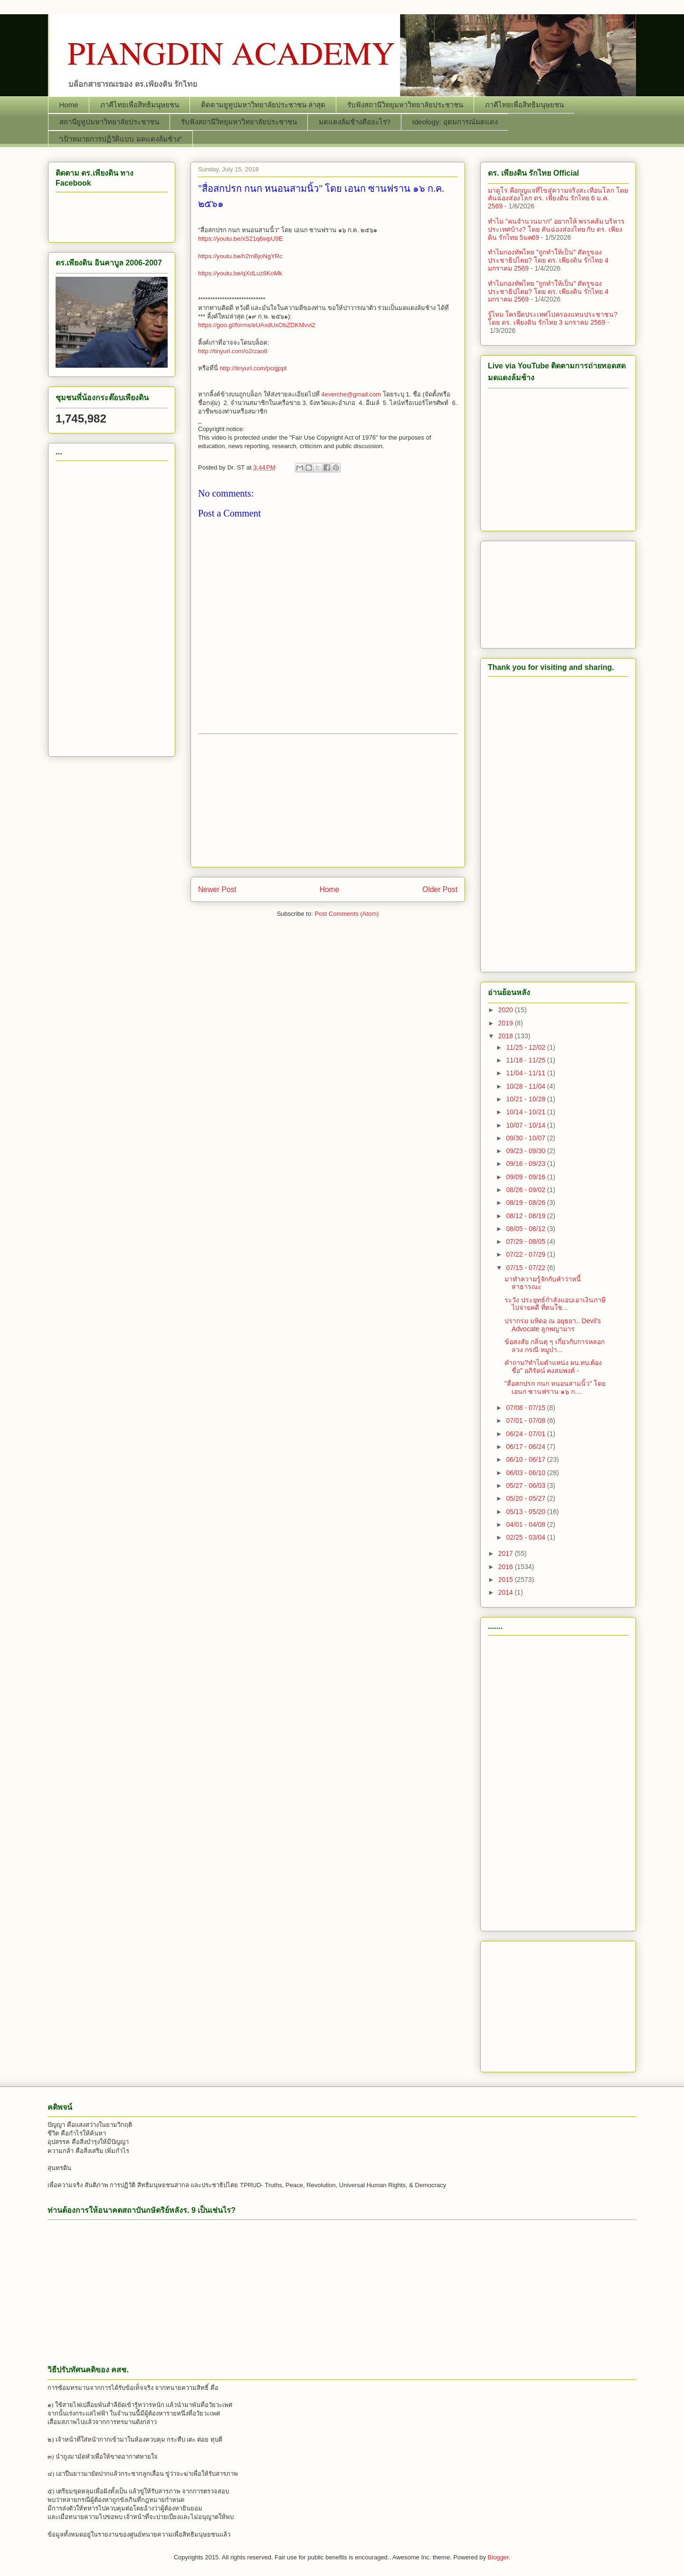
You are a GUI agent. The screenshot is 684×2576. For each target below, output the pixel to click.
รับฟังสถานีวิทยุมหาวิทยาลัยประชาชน (405, 105)
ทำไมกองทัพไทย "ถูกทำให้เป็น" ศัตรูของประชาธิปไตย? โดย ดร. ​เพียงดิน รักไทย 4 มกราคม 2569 (548, 260)
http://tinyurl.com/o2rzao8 (232, 351)
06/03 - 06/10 (526, 1472)
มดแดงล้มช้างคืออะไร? (354, 122)
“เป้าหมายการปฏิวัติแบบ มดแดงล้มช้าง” (120, 139)
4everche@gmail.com (351, 394)
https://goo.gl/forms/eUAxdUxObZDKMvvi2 (256, 325)
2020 (506, 1010)
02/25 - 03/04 (526, 1537)
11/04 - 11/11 (526, 1073)
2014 (506, 1592)
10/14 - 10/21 (526, 1112)
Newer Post (217, 889)
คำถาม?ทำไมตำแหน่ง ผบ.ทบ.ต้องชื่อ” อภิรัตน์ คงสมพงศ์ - (553, 1366)
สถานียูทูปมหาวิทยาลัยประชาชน (109, 122)
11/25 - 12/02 (526, 1047)
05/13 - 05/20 (526, 1511)
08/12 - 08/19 (526, 1216)
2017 (506, 1553)
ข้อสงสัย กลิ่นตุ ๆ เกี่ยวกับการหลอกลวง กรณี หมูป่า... (554, 1346)
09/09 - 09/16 (526, 1177)
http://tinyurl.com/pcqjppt (253, 368)
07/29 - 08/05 (526, 1241)
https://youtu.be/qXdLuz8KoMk (240, 273)
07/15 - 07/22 (526, 1267)
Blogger (498, 2557)
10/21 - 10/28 (526, 1099)
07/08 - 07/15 (526, 1407)
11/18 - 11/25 (526, 1060)
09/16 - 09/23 (526, 1163)
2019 (506, 1023)
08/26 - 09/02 (526, 1190)
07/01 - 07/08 (526, 1420)
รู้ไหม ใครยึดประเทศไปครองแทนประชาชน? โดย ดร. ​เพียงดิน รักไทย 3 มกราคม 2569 (553, 318)
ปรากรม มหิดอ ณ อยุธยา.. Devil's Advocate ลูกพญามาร (552, 1325)
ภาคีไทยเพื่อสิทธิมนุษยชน (139, 105)
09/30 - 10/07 (526, 1138)
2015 (506, 1579)
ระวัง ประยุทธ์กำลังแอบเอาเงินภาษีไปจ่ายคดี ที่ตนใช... (555, 1304)
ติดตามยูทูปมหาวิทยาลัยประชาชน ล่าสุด (263, 105)
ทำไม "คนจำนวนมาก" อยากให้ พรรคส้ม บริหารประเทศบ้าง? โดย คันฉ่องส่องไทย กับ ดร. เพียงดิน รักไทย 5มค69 (556, 229)
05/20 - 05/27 (526, 1498)
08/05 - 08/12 (526, 1228)
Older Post (439, 889)
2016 (506, 1566)
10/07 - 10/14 (526, 1125)
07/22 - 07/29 (526, 1254)
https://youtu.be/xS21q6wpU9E (240, 238)
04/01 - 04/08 (526, 1524)
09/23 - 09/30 (526, 1151)
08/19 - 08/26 (526, 1202)
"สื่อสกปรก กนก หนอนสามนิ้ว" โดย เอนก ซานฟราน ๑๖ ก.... (555, 1387)
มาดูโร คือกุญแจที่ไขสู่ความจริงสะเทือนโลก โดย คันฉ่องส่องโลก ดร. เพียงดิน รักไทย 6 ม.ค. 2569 (558, 198)
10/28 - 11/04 (526, 1086)
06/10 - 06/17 (526, 1459)
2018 (506, 1036)
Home (68, 105)
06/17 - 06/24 (526, 1446)
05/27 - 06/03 (526, 1485)
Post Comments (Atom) (346, 913)
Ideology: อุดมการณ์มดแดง (455, 122)
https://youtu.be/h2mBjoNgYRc (240, 256)
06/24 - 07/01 (526, 1434)
